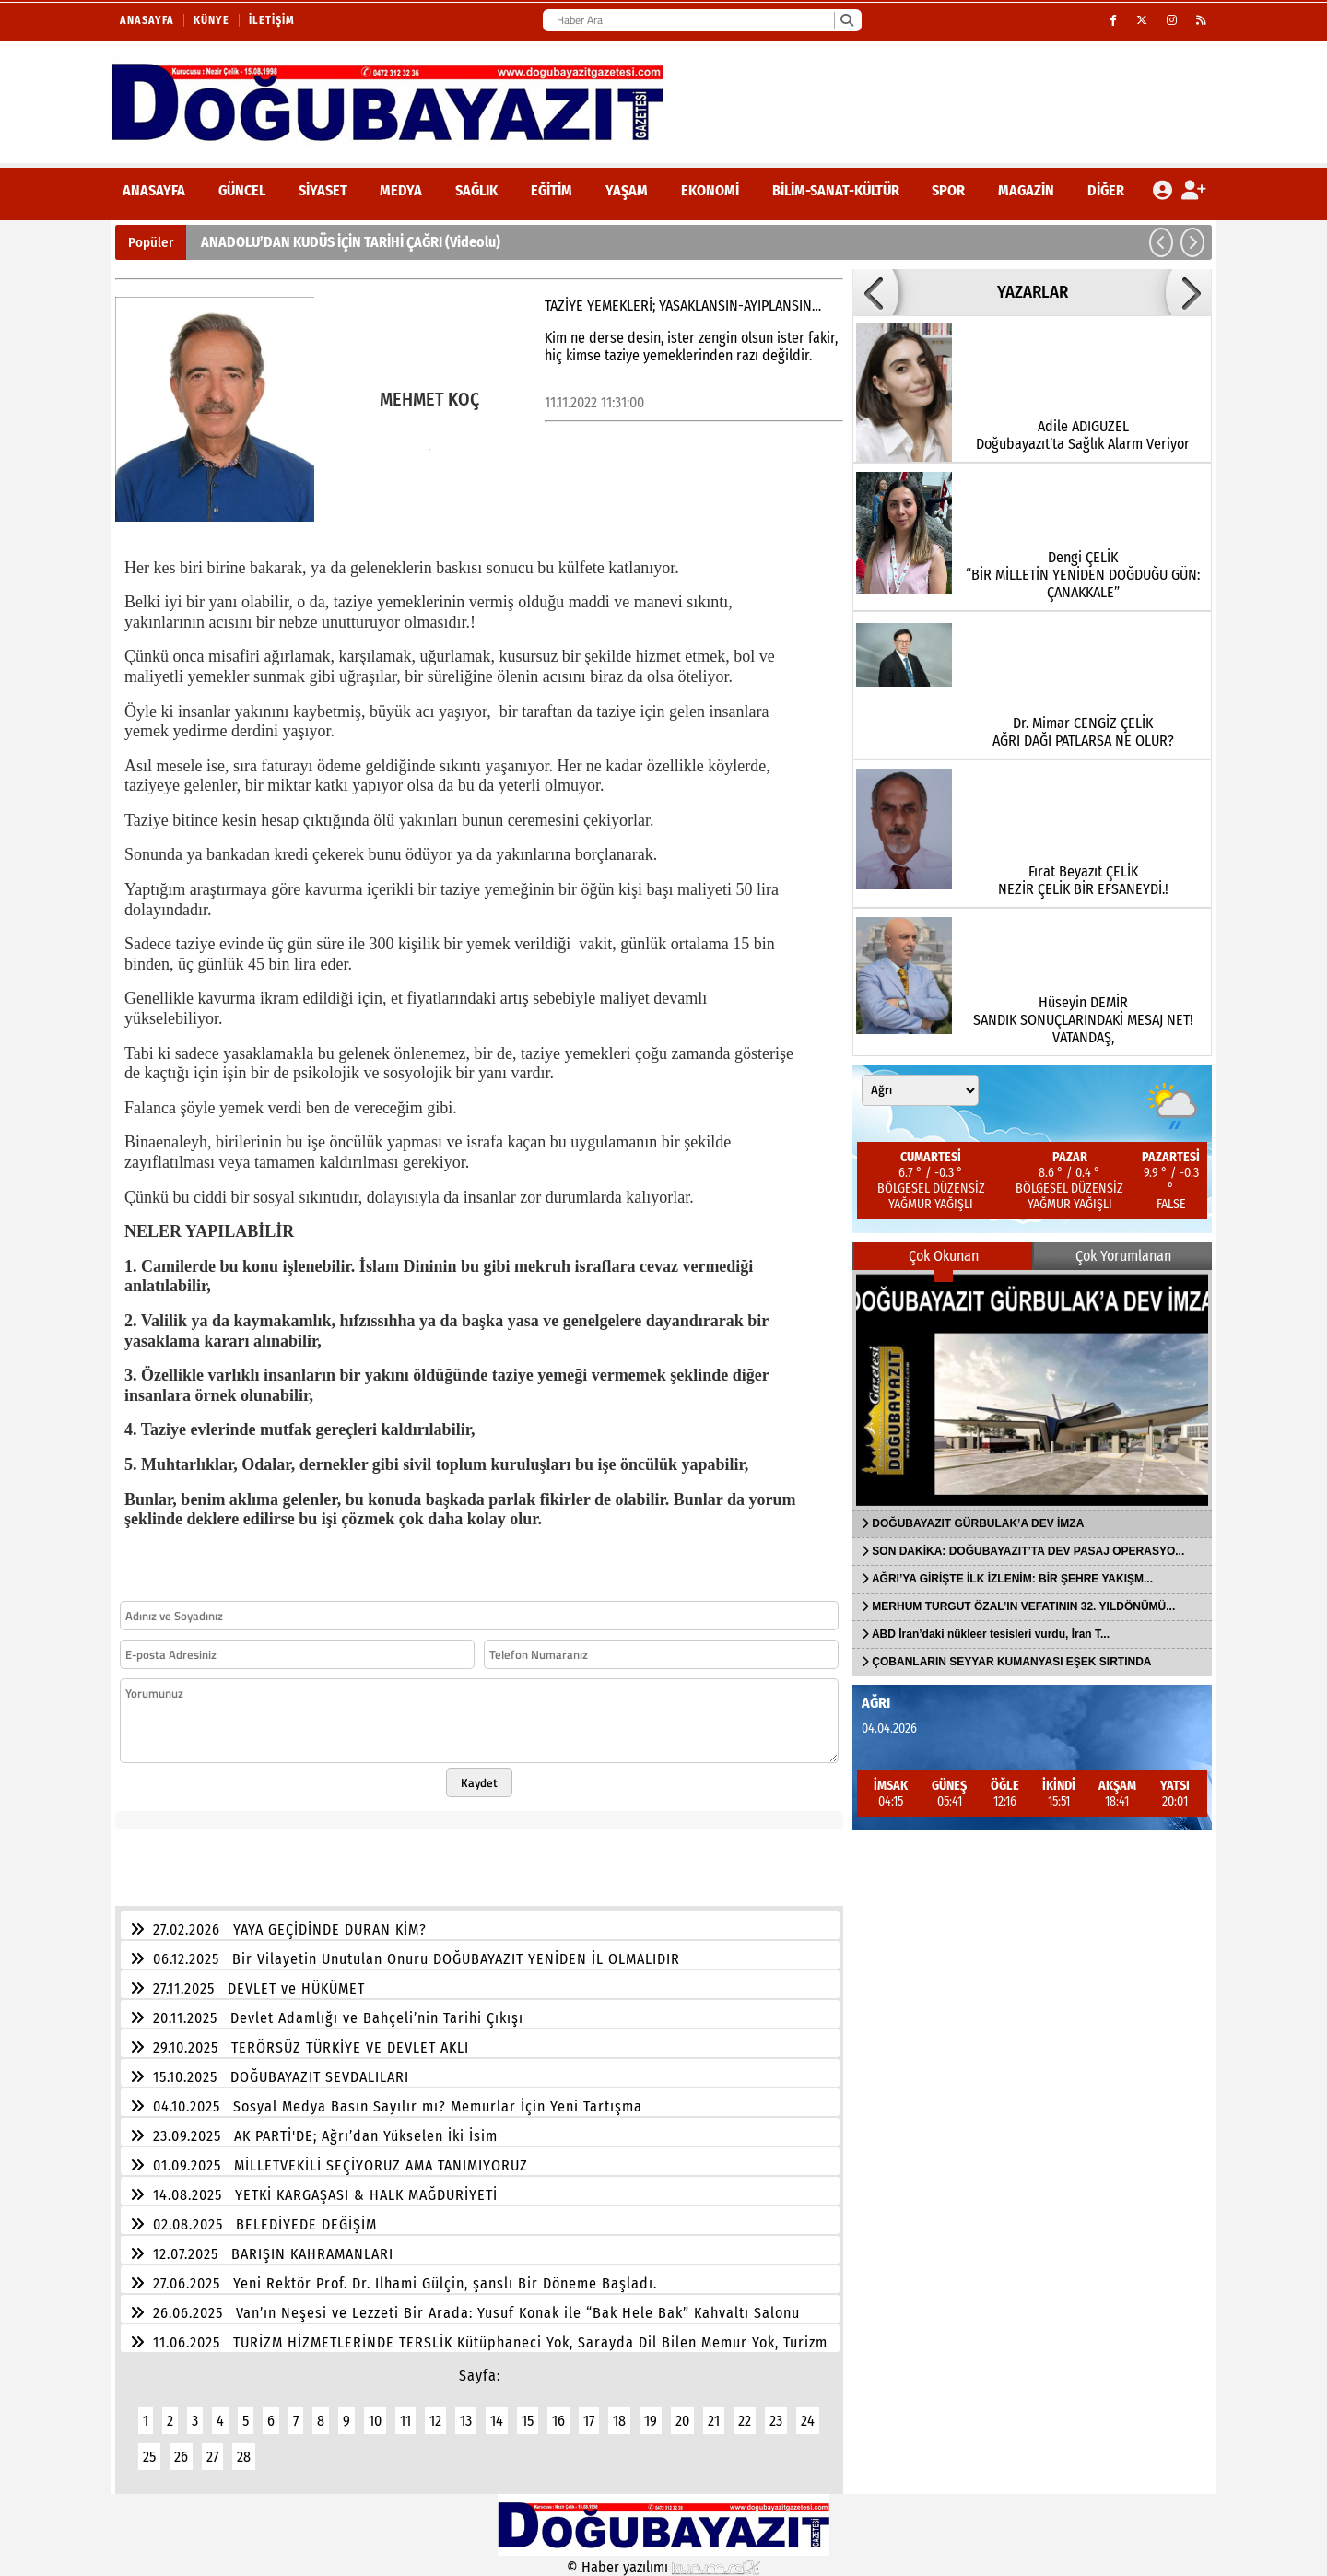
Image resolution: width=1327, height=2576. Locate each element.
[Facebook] (1113, 20)
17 (588, 2420)
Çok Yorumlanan (1123, 1255)
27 (212, 2456)
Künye (211, 20)
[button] (1161, 242)
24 (808, 2420)
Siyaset (323, 190)
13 (466, 2420)
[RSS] (1201, 20)
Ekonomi (710, 190)
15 (528, 2420)
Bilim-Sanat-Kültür (835, 190)
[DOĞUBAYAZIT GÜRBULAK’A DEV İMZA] (1032, 1390)
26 (181, 2456)
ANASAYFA (154, 190)
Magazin (1026, 190)
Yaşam (626, 190)
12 (435, 2420)
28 (244, 2456)
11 (405, 2420)
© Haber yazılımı (663, 2567)
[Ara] (846, 20)
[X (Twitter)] (1142, 20)
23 (775, 2420)
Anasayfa (147, 20)
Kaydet (479, 1782)
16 (558, 2420)
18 (619, 2420)
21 (714, 2420)
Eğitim (551, 190)
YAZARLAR (1032, 292)
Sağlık (476, 190)
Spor (948, 190)
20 (682, 2420)
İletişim (272, 20)
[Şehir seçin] (920, 1090)
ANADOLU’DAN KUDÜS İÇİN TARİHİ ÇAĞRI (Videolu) (350, 242)
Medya (401, 190)
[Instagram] (1172, 20)
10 (375, 2420)
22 (744, 2420)
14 (496, 2420)
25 (149, 2456)
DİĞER (1105, 190)
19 (650, 2420)
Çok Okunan (944, 1255)
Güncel (241, 190)
